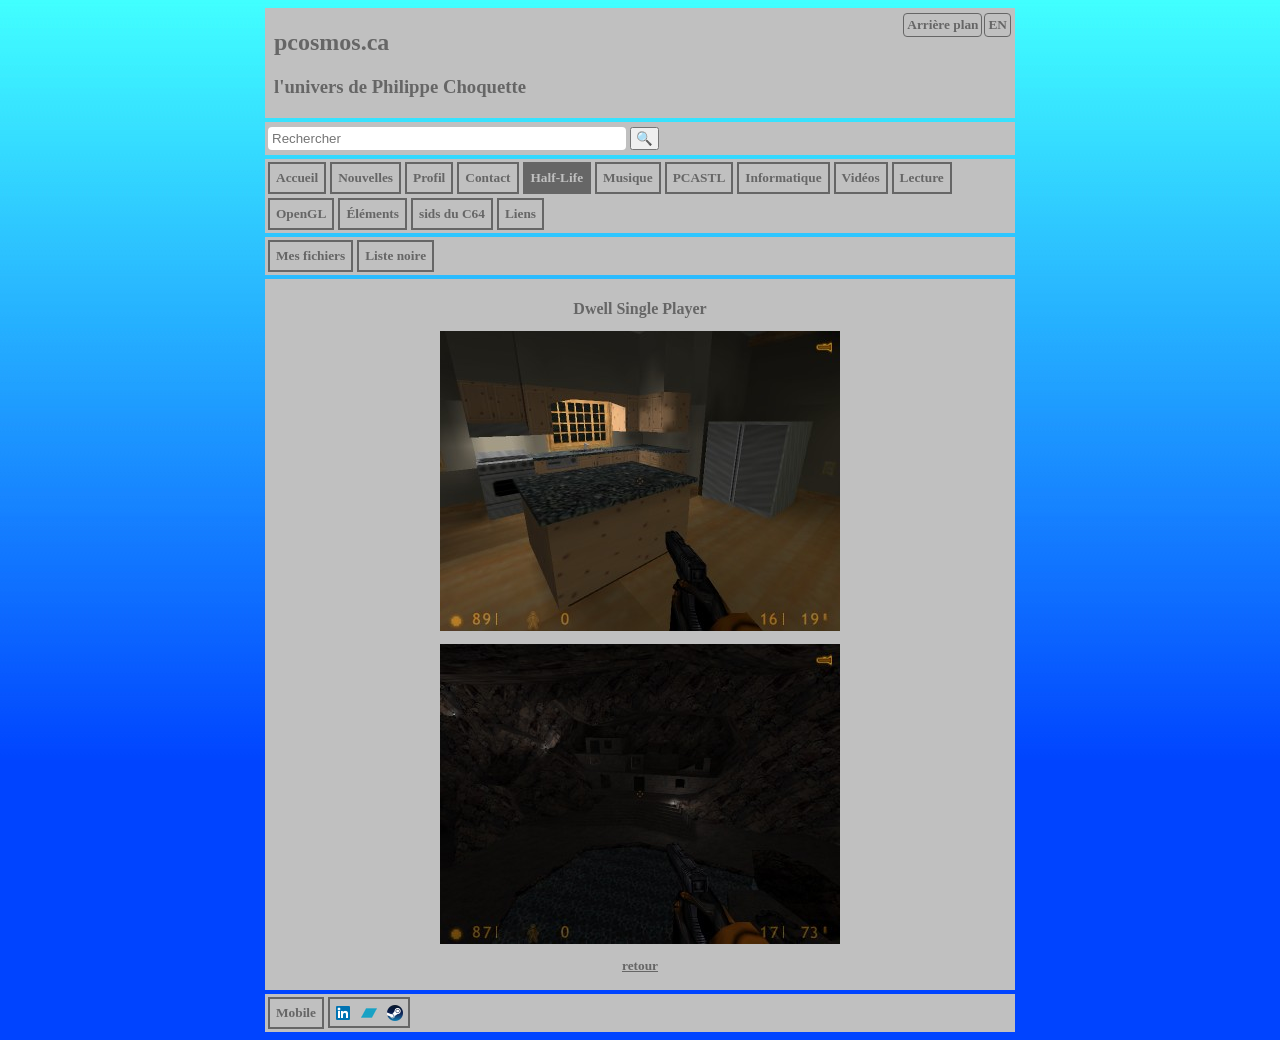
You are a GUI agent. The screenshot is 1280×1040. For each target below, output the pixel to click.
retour (640, 965)
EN (997, 24)
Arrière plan (942, 24)
